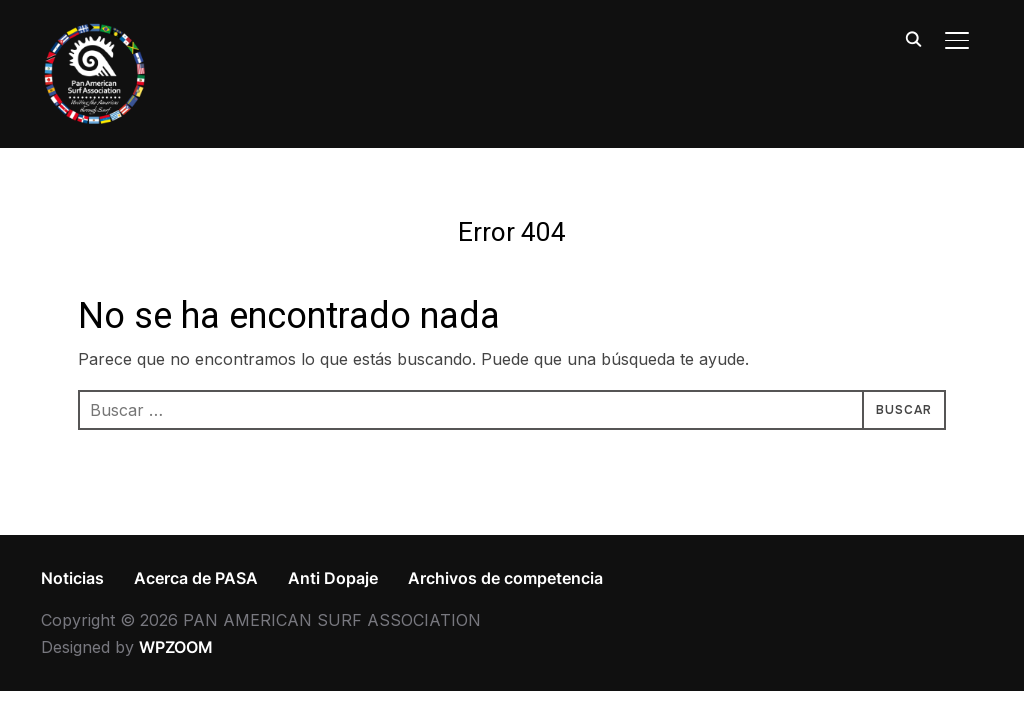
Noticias (72, 578)
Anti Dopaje (333, 578)
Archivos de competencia (505, 578)
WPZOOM (176, 647)
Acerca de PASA (196, 578)
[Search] (913, 38)
